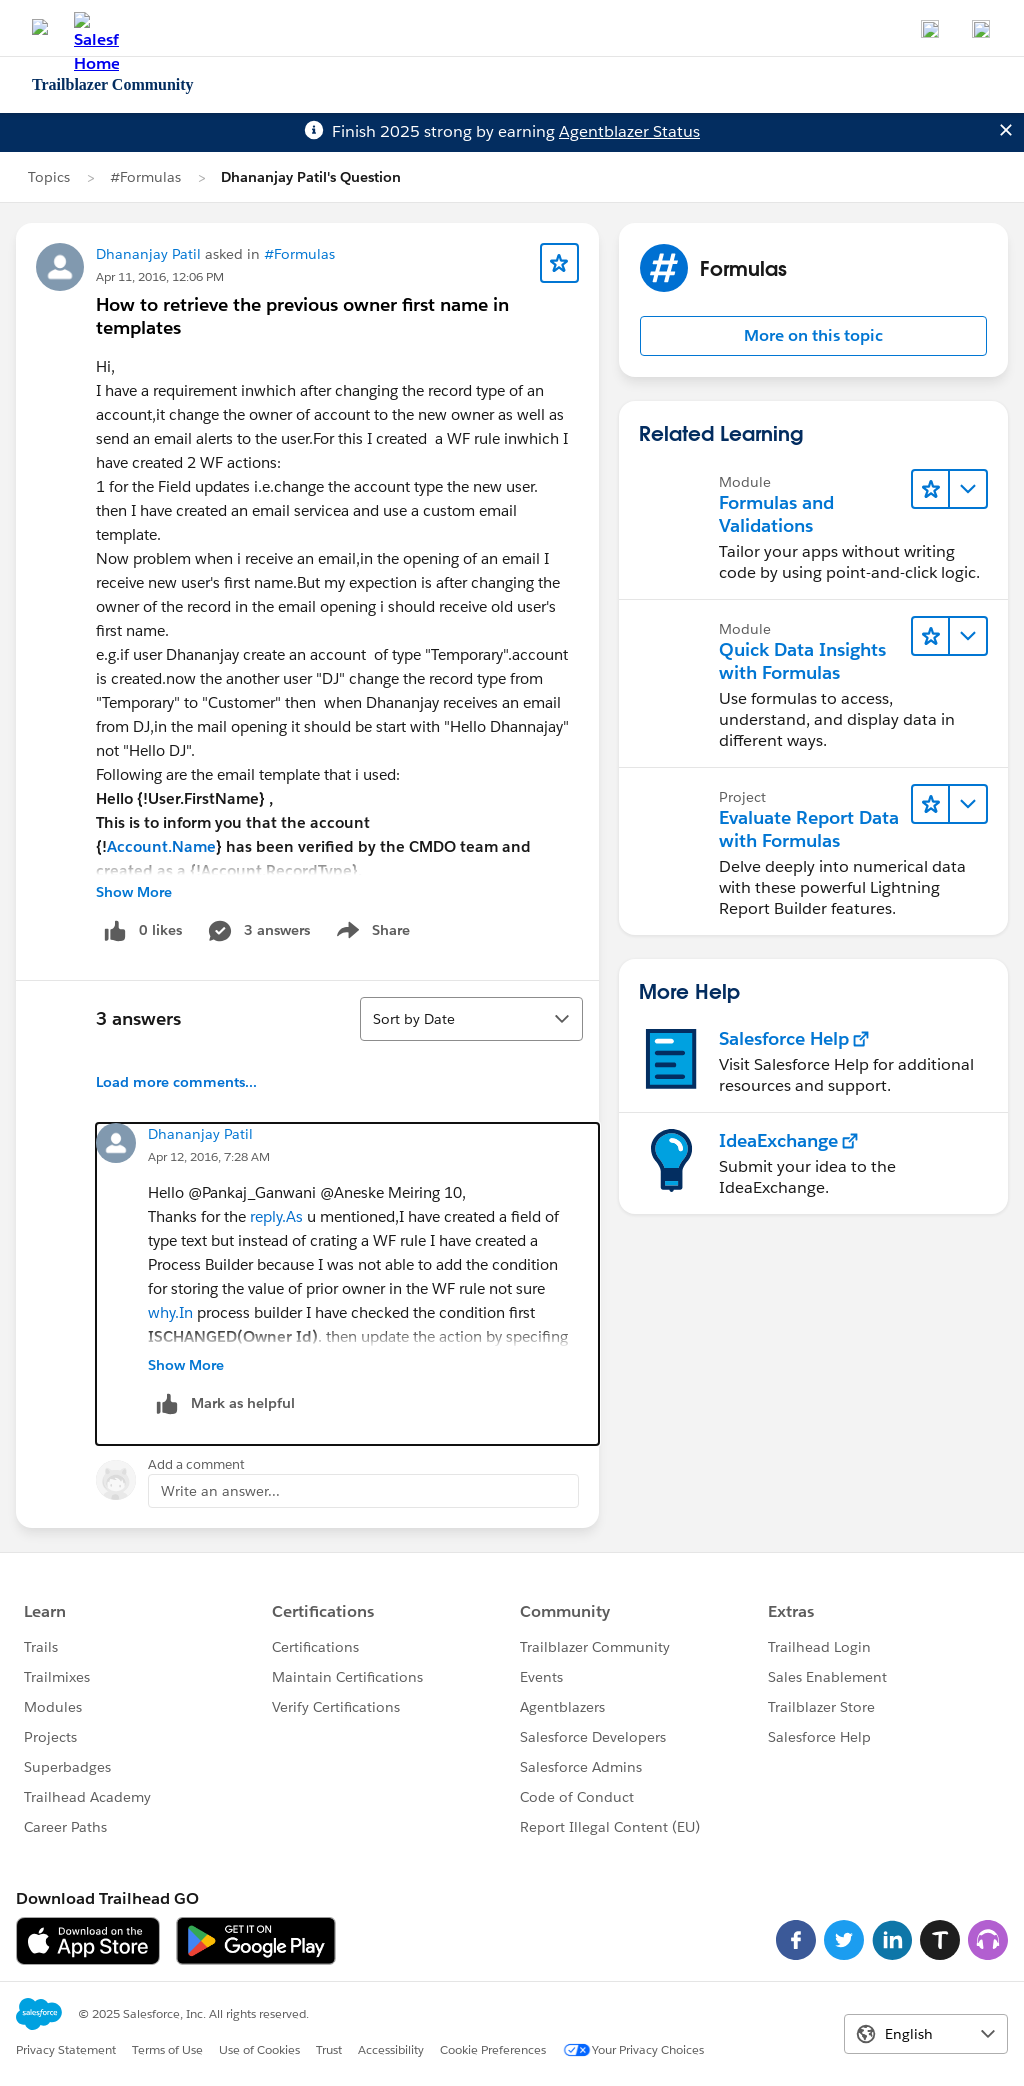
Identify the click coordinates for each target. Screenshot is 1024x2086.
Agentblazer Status (629, 131)
